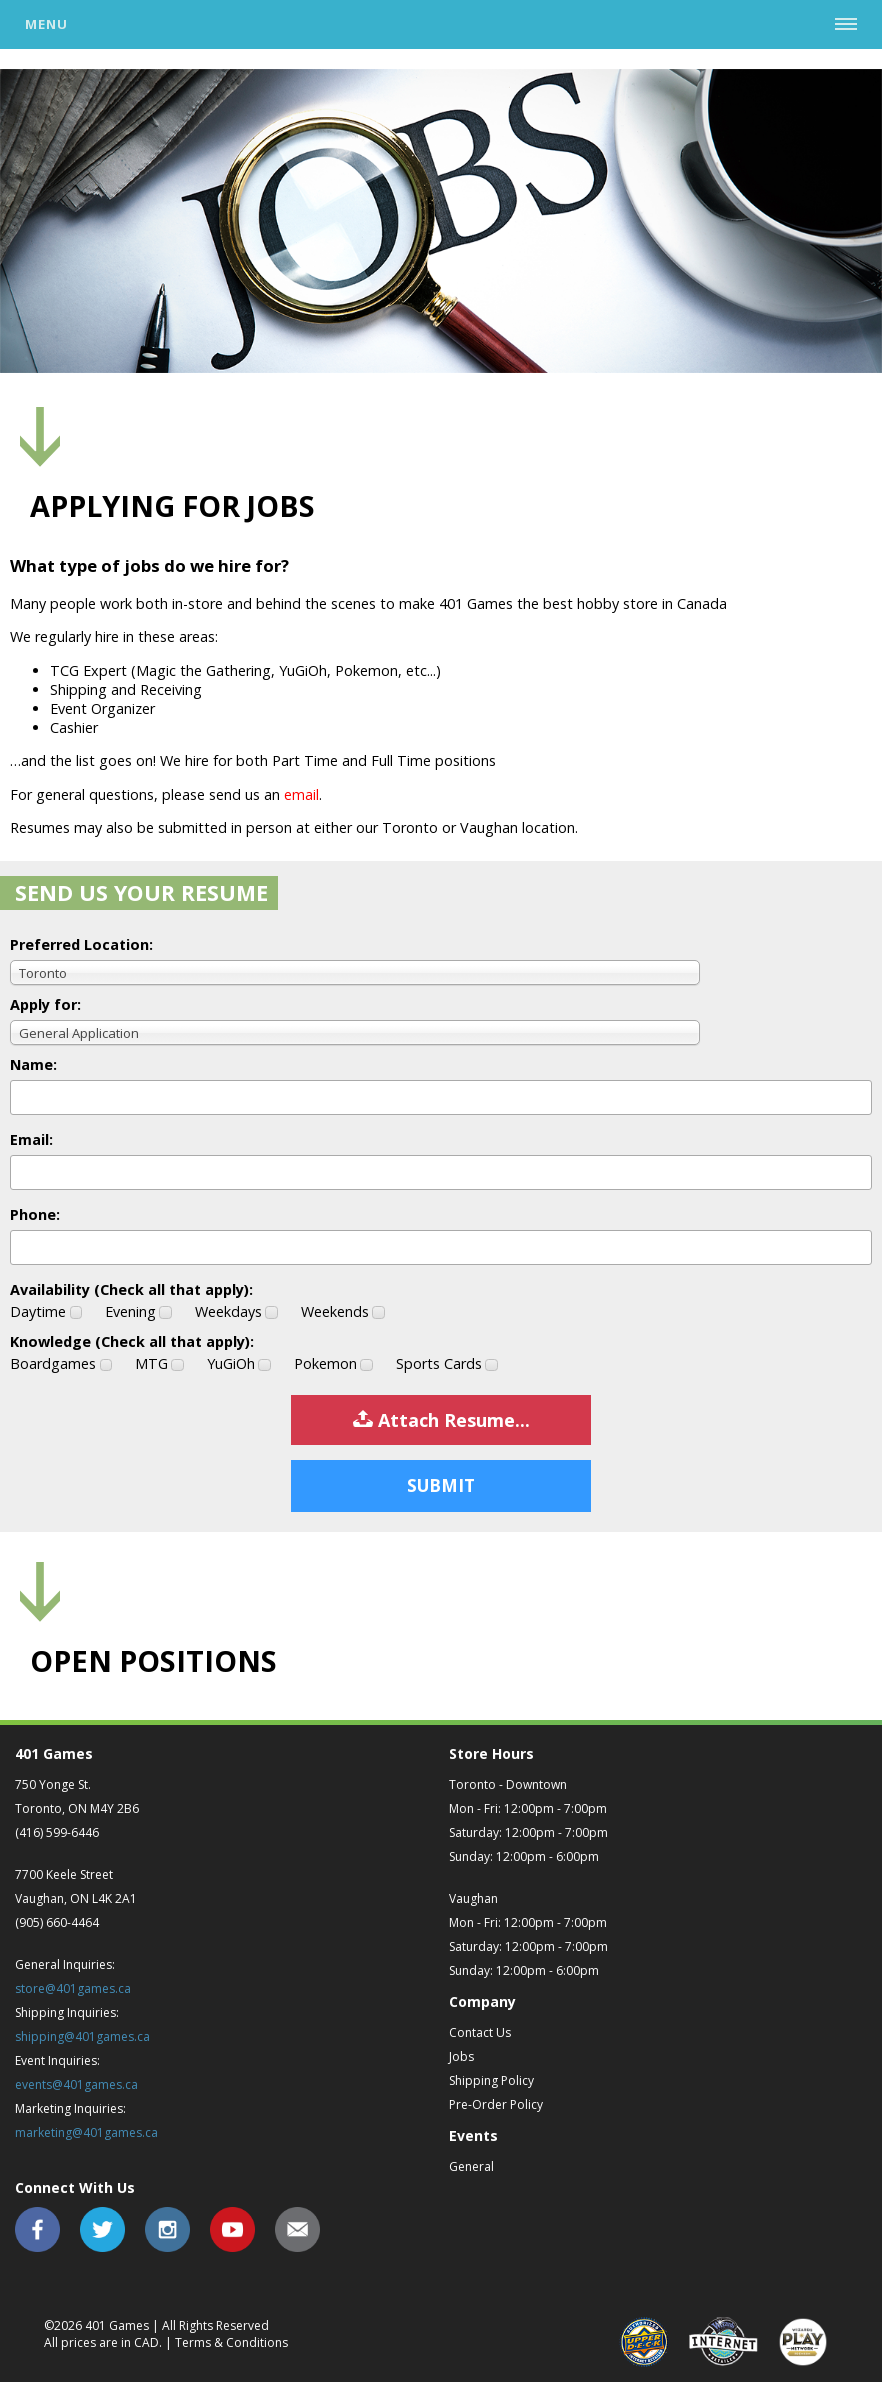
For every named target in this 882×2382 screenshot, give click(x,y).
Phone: (35, 1214)
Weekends (343, 1311)
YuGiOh (239, 1363)
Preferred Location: (81, 944)
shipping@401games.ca (82, 2036)
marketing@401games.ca (86, 2132)
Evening (138, 1311)
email (301, 794)
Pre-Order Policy (496, 2104)
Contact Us (480, 2032)
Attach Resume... (441, 1420)
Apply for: (45, 1004)
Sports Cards (447, 1363)
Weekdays (236, 1311)
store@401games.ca (73, 1988)
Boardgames (61, 1363)
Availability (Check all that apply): (131, 1289)
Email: (31, 1139)
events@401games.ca (76, 2084)
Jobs (461, 2056)
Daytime (46, 1311)
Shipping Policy (491, 2080)
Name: (33, 1064)
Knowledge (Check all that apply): (132, 1341)
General (471, 2166)
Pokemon (333, 1363)
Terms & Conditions (231, 2342)
